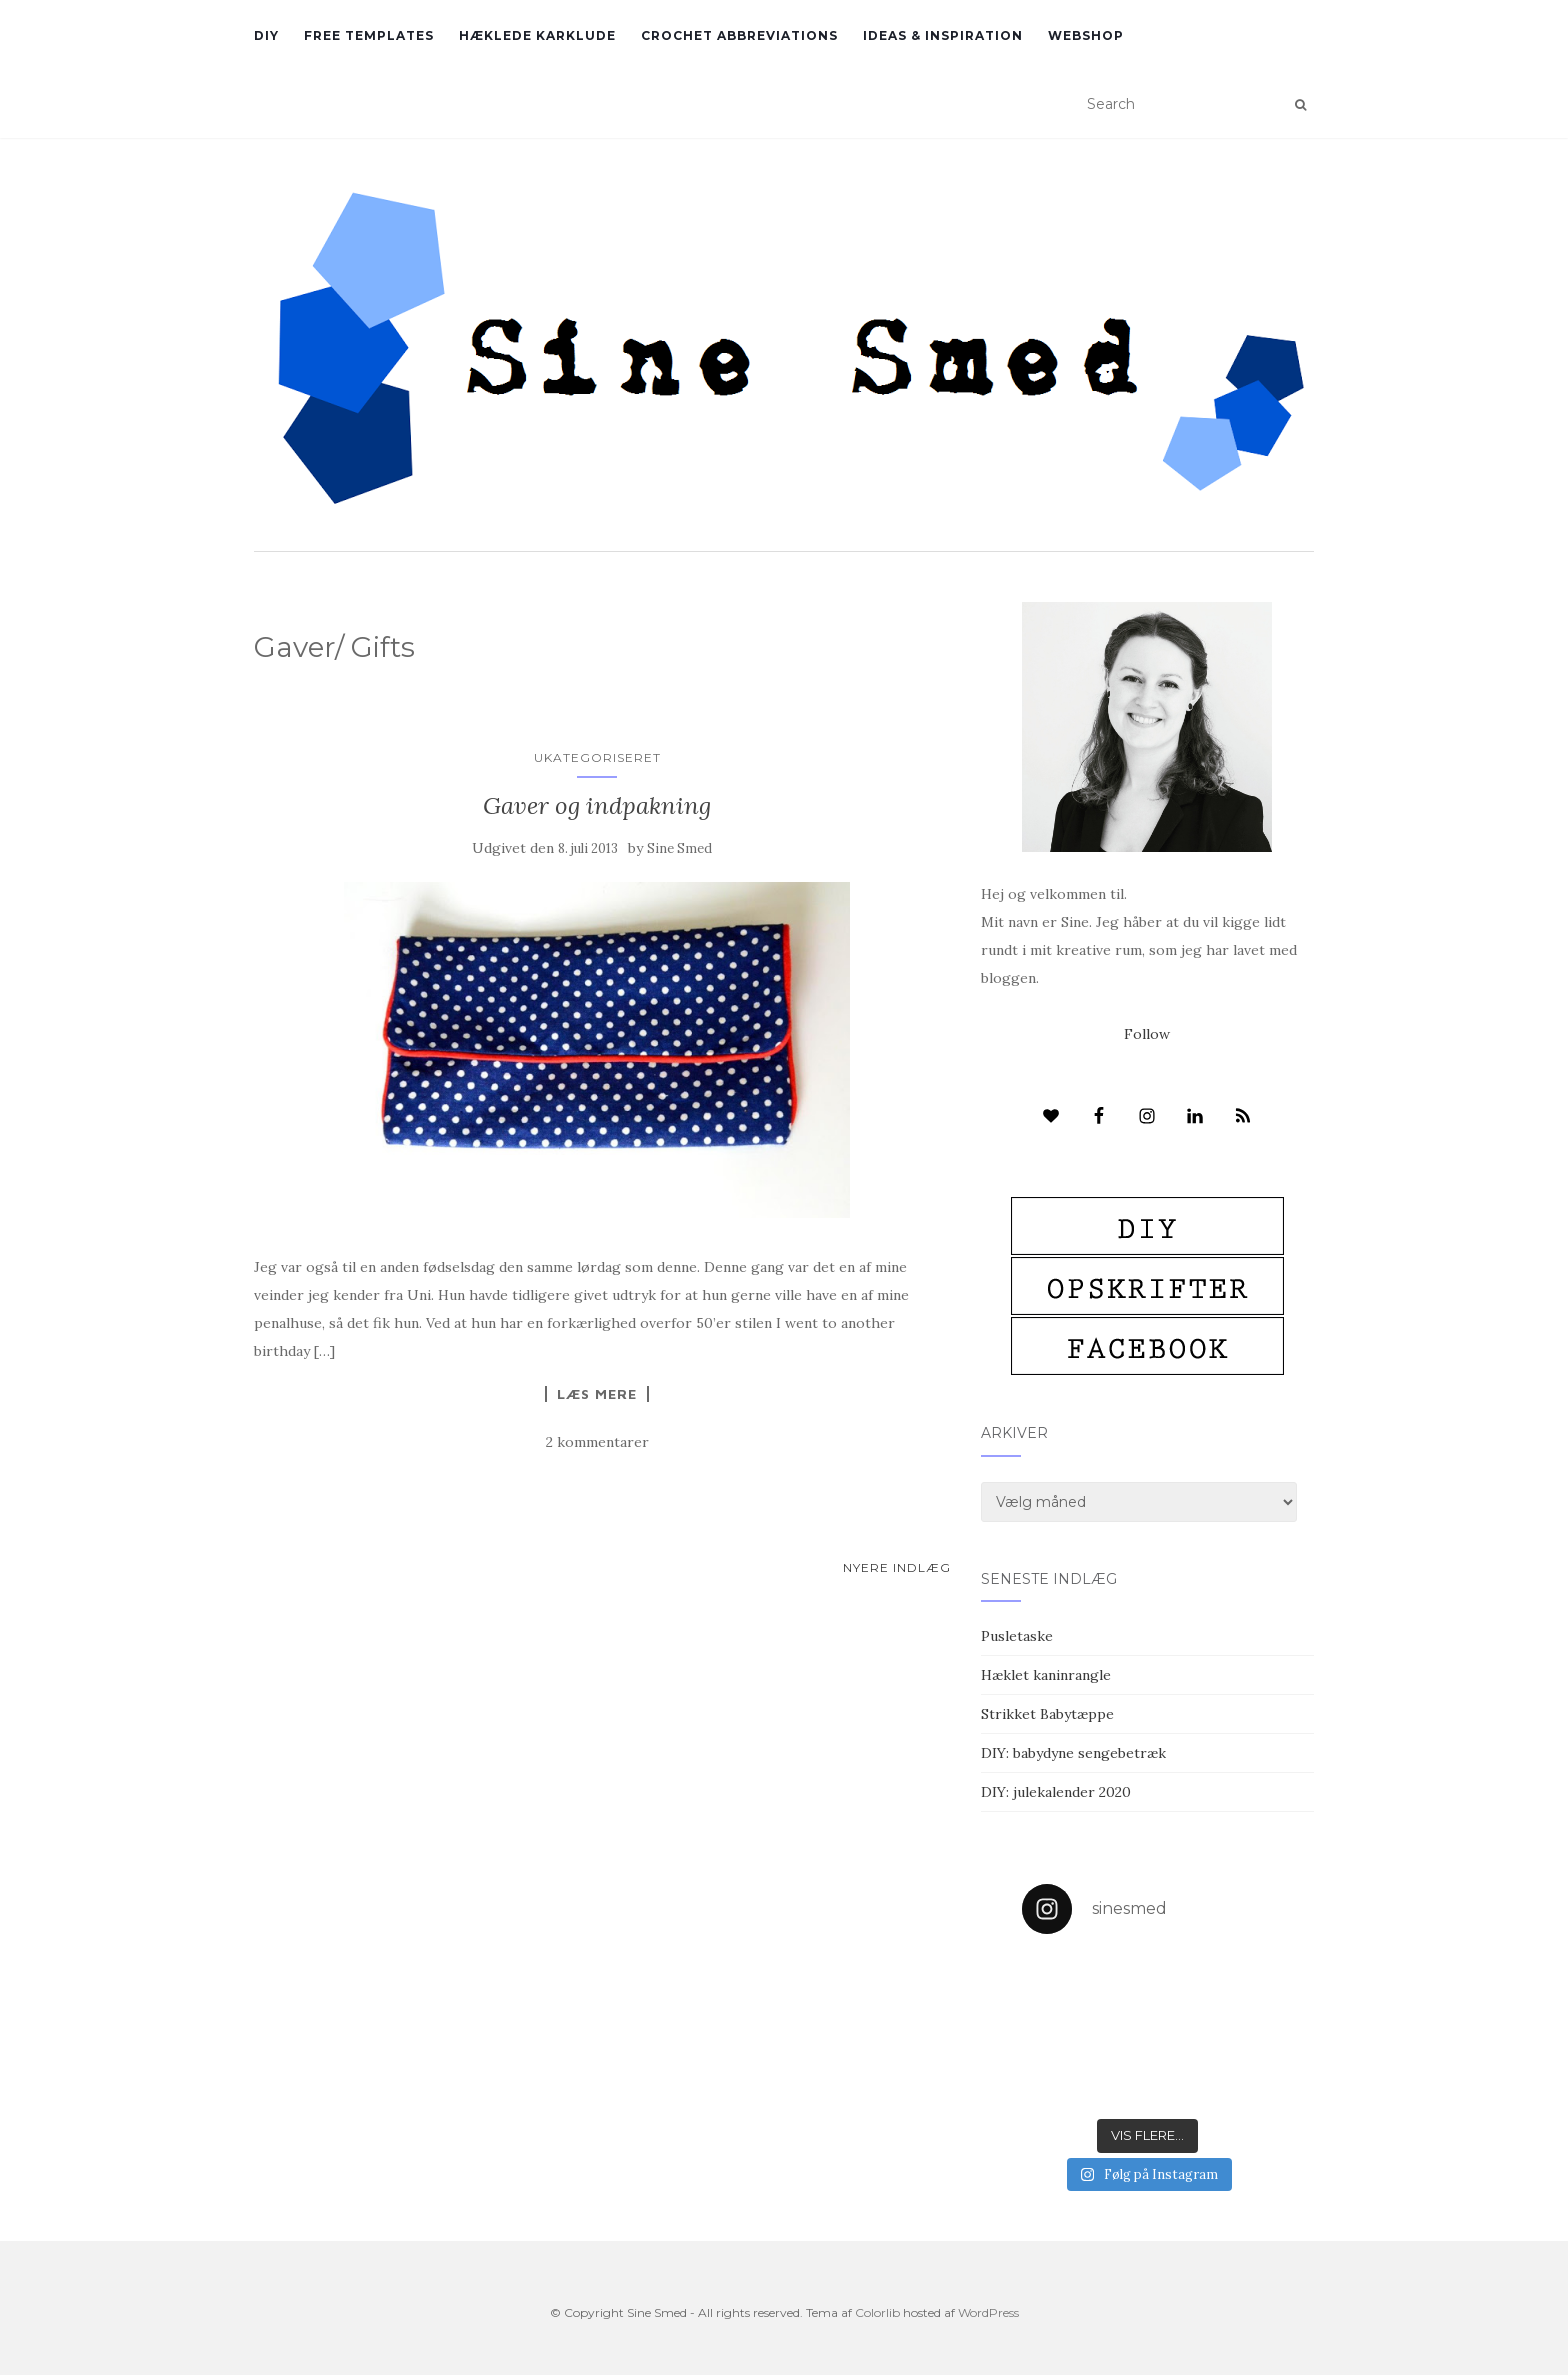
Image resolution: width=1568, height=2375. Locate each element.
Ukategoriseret (597, 757)
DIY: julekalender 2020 (1056, 1792)
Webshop (1086, 35)
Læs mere (597, 1394)
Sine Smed (679, 848)
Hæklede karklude (537, 35)
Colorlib (877, 2312)
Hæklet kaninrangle (1046, 1675)
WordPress (988, 2312)
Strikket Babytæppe (1047, 1714)
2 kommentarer (597, 1442)
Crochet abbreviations (739, 35)
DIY (266, 35)
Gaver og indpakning (597, 805)
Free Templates (369, 35)
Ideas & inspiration (943, 35)
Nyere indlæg (897, 1567)
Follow (1147, 1034)
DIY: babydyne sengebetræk (1073, 1753)
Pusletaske (1017, 1636)
